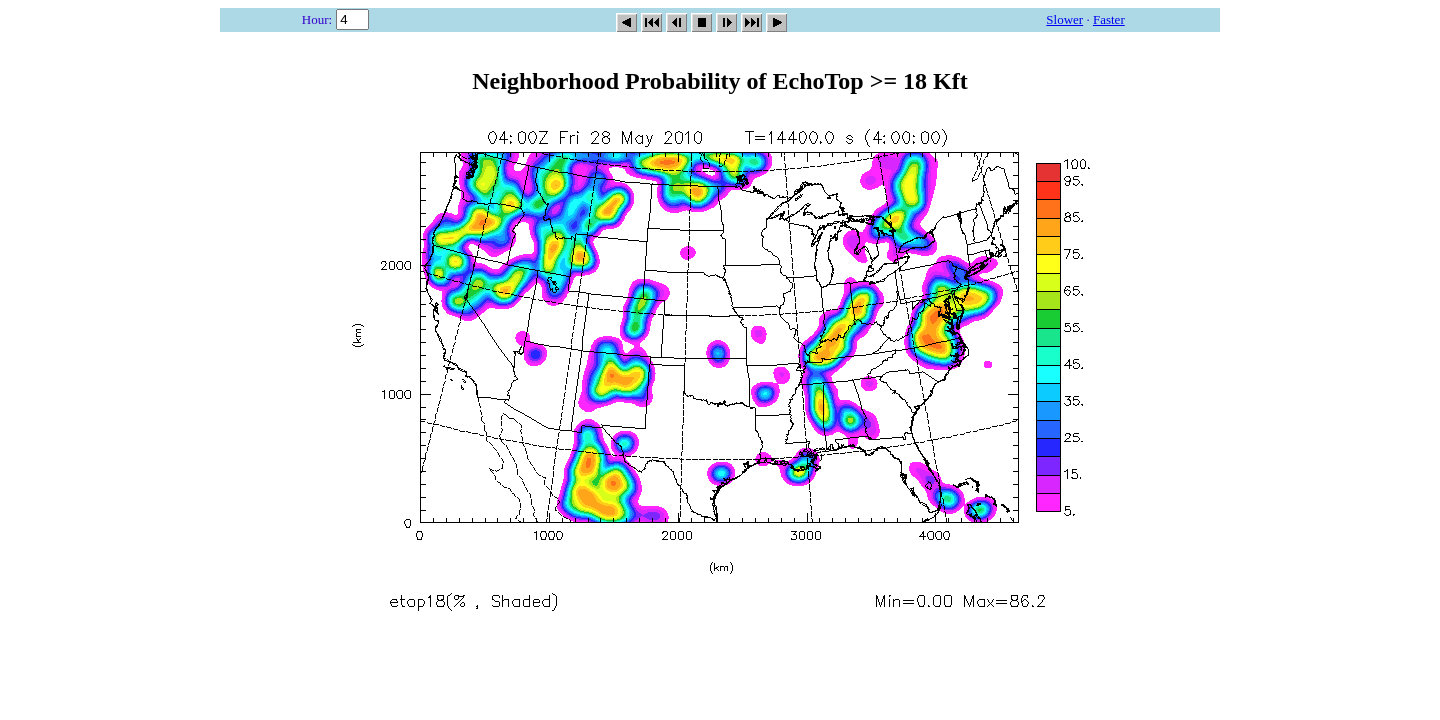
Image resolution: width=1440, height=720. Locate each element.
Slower (1064, 19)
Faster (1109, 19)
